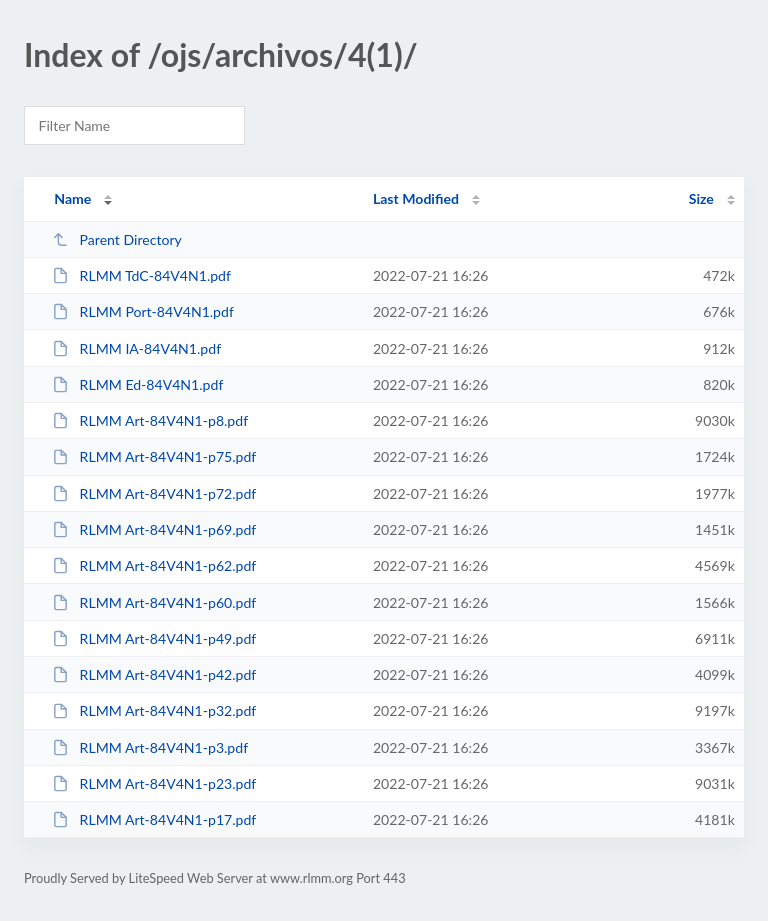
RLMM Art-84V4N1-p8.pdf (150, 420)
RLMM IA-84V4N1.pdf (136, 348)
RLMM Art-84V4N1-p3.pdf (150, 747)
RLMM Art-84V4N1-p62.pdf (154, 565)
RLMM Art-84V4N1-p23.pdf (154, 783)
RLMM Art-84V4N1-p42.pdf (154, 674)
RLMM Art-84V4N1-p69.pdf (154, 529)
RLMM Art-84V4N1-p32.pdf (154, 710)
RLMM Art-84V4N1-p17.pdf (154, 819)
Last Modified (416, 198)
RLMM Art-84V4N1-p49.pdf (154, 638)
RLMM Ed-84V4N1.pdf (137, 384)
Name (72, 198)
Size (701, 198)
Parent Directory (117, 239)
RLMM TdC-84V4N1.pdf (141, 275)
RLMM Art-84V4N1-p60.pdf (154, 602)
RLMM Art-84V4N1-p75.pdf (154, 456)
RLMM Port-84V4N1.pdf (143, 311)
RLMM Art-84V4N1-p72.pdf (154, 493)
